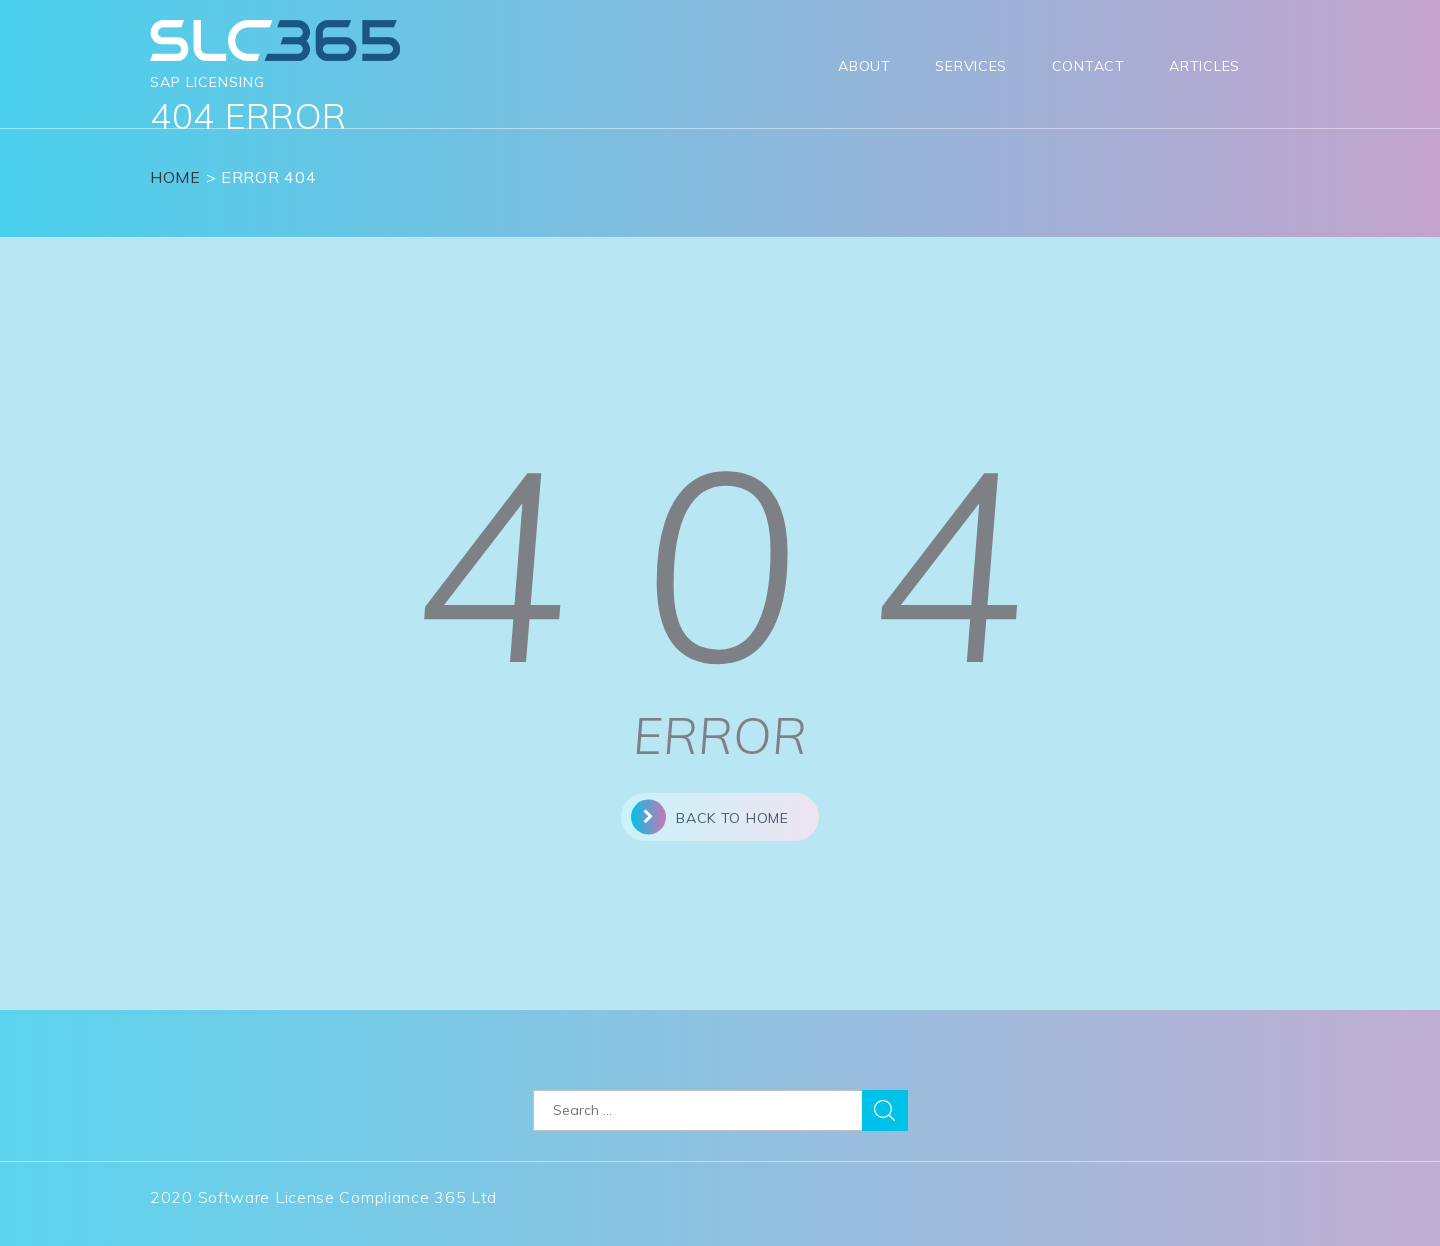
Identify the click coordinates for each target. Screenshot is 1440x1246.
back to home (709, 816)
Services (971, 66)
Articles (1204, 66)
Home (175, 177)
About (864, 66)
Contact (1088, 66)
